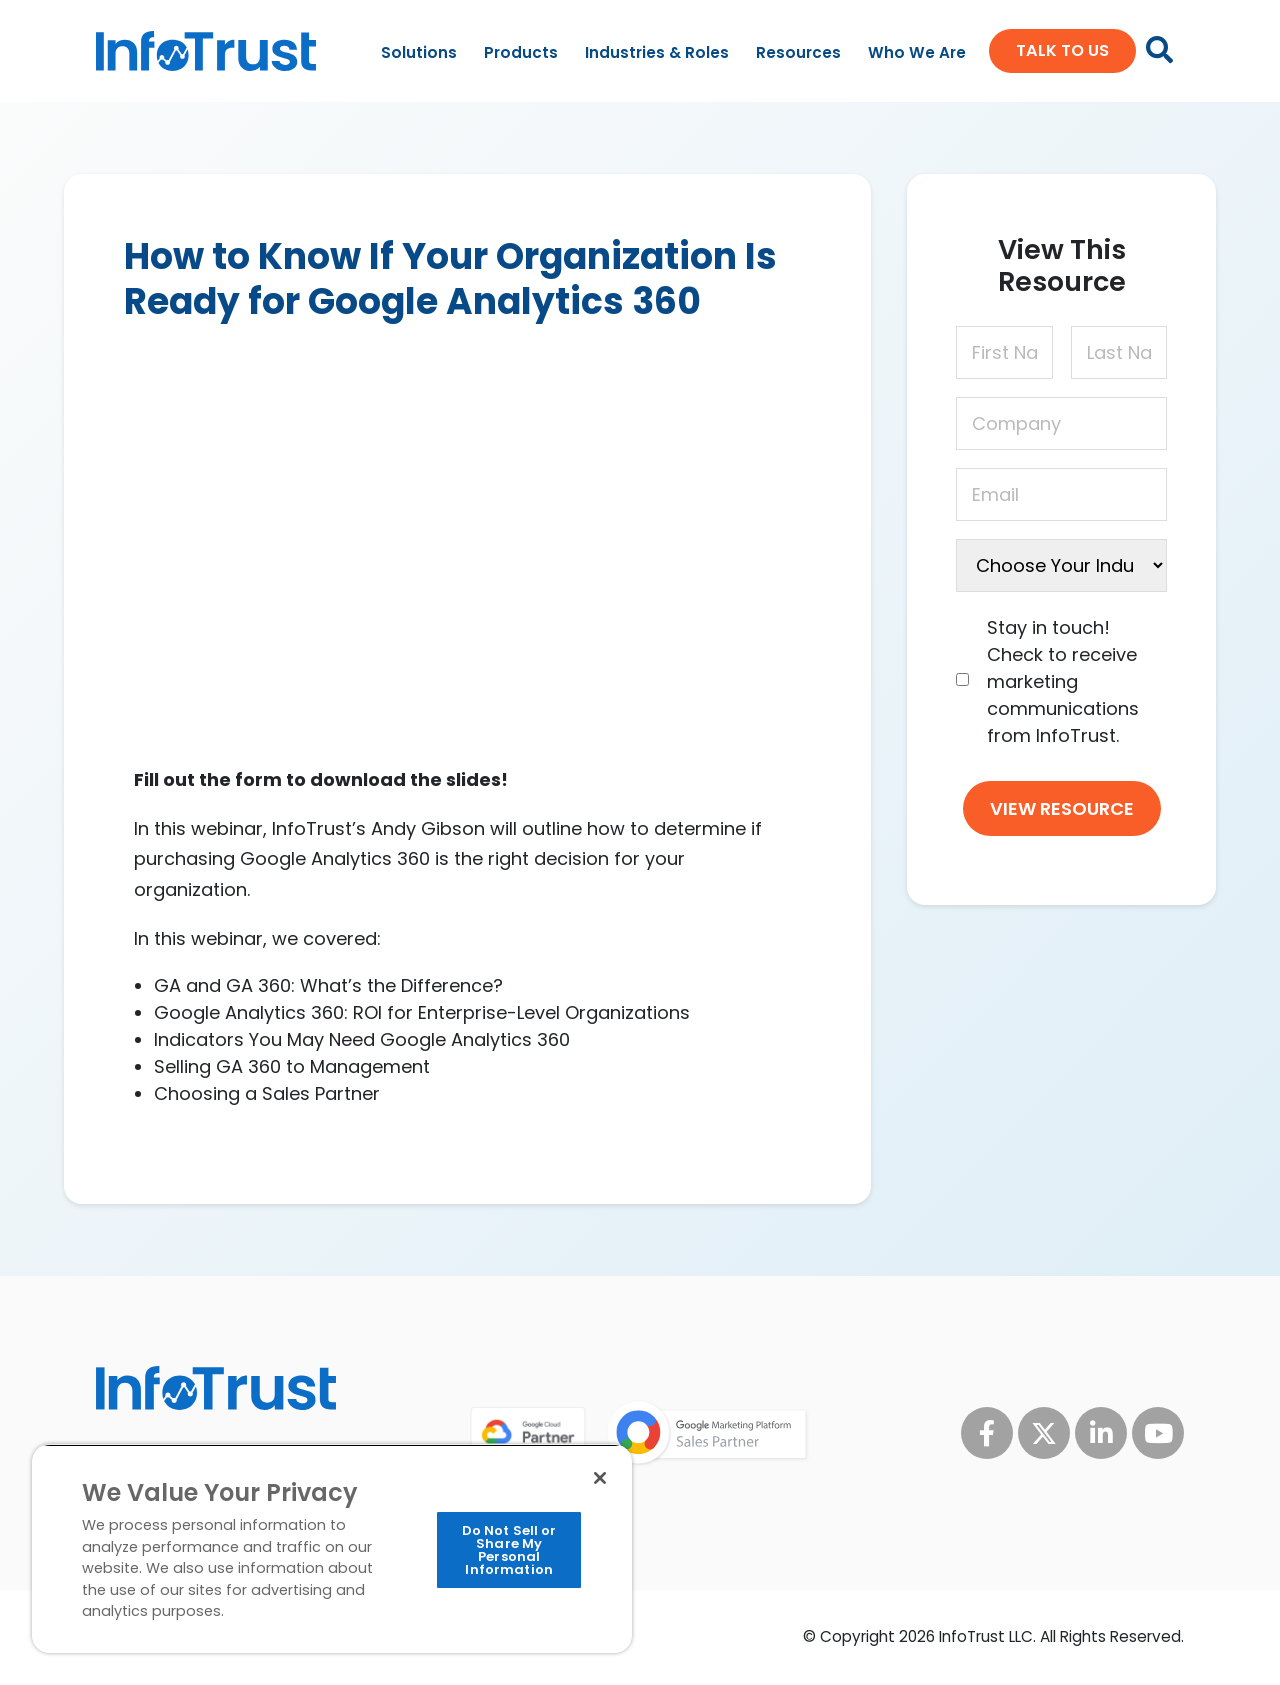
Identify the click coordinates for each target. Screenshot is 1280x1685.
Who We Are (917, 52)
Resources (798, 52)
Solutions (419, 52)
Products (521, 52)
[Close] (600, 1478)
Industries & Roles (657, 52)
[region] (332, 1548)
